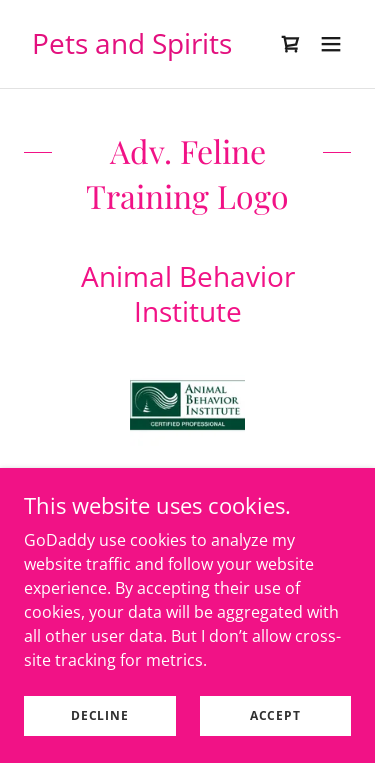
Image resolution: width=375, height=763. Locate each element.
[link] (132, 48)
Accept (275, 715)
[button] (331, 44)
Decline (99, 715)
